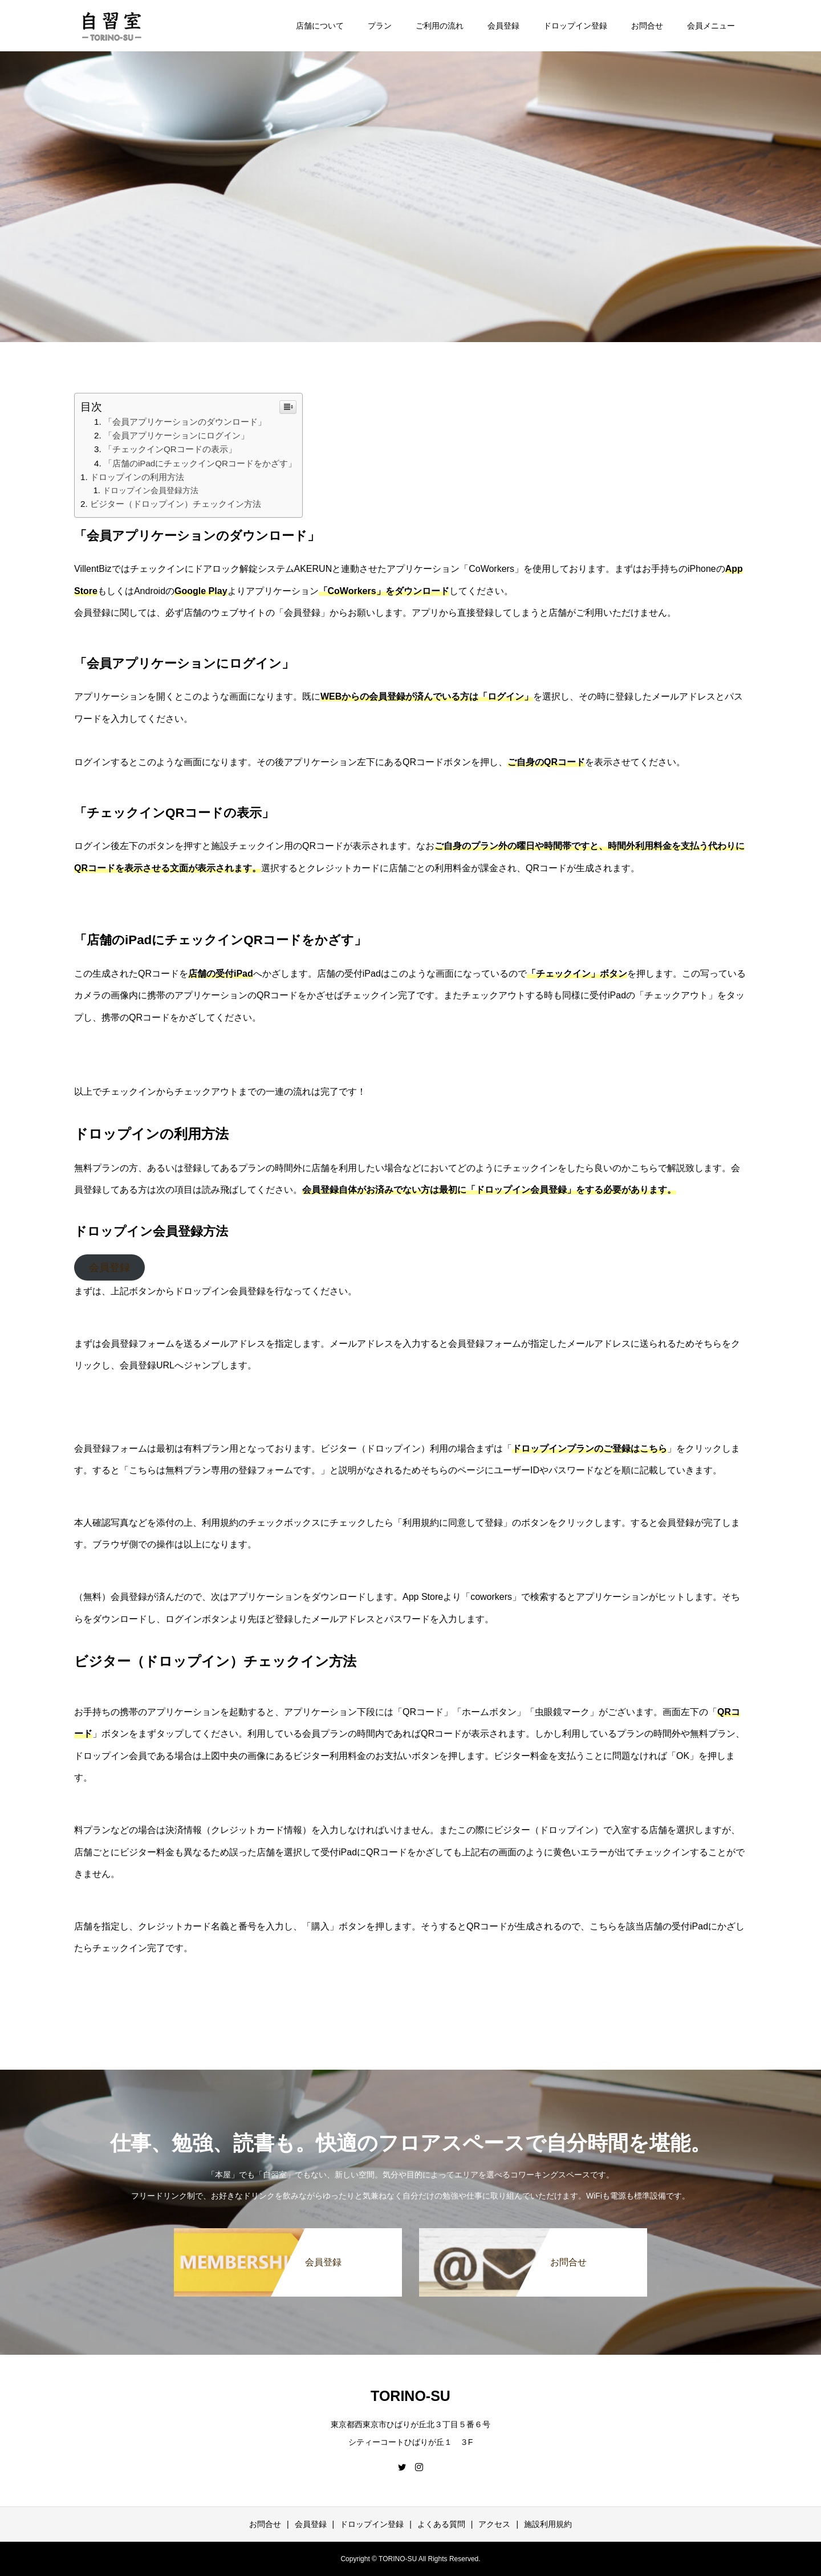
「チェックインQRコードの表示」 (170, 449)
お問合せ (647, 25)
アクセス (494, 2524)
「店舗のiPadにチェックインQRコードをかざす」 (200, 463)
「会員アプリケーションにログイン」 (176, 435)
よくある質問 (441, 2524)
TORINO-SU (410, 2396)
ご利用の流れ (440, 25)
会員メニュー (711, 25)
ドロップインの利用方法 (137, 477)
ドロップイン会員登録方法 (150, 490)
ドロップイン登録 (575, 25)
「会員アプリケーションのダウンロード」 (185, 421)
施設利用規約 (548, 2524)
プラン (380, 25)
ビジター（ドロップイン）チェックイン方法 (175, 504)
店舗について (320, 25)
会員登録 (503, 25)
